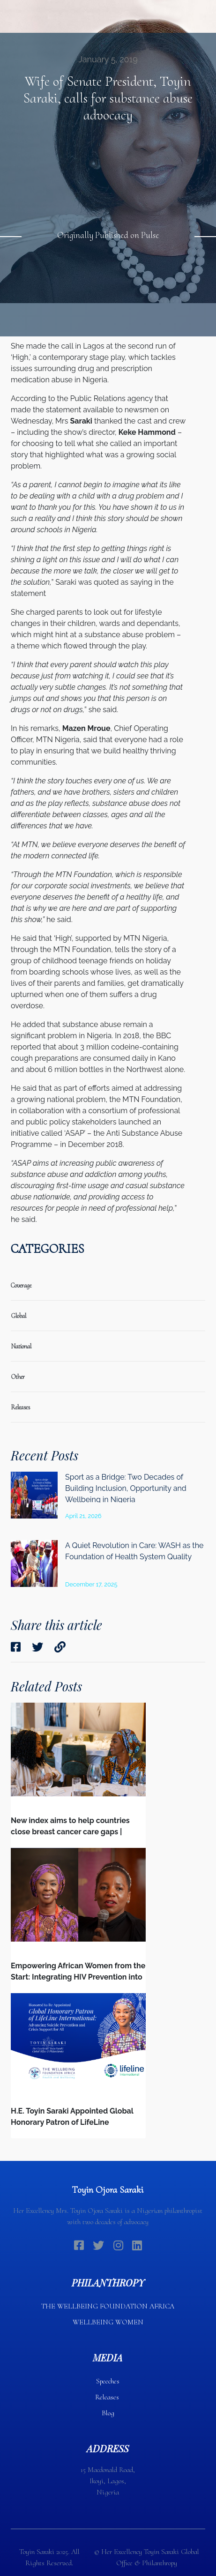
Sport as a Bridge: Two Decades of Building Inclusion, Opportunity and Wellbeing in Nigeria (125, 1488)
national (21, 1346)
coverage (21, 1285)
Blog (108, 2413)
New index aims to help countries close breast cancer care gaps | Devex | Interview (70, 1831)
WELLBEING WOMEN (108, 2322)
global (18, 1316)
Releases (108, 2397)
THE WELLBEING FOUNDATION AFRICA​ (107, 2306)
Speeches (107, 2381)
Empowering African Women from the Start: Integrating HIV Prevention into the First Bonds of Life (78, 1977)
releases (20, 1407)
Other (18, 1377)
